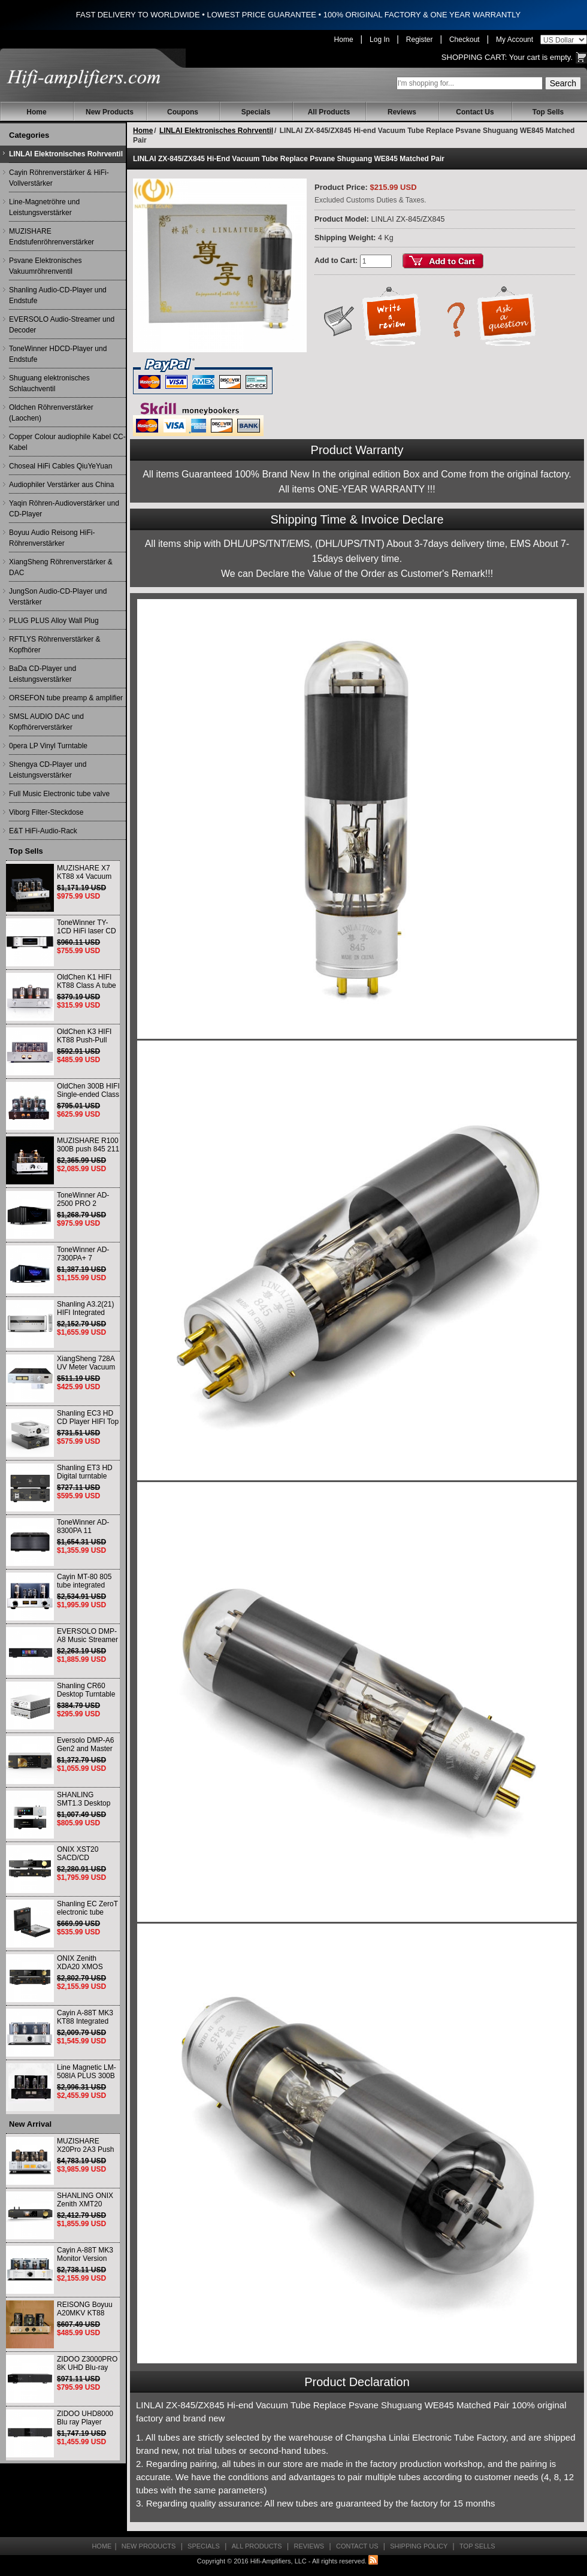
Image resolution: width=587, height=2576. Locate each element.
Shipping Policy (418, 2546)
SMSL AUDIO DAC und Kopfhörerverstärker (46, 721)
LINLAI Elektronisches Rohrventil (66, 154)
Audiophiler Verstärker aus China (61, 484)
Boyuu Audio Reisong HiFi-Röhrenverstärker (52, 538)
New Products (110, 112)
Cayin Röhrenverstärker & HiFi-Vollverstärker (59, 178)
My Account (514, 39)
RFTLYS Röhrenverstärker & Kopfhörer (55, 644)
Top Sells (548, 112)
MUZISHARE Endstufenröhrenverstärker (51, 236)
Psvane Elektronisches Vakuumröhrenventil (45, 266)
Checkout (464, 39)
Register (419, 39)
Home (343, 39)
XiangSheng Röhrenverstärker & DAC (61, 567)
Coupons (182, 112)
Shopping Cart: (474, 57)
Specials (256, 112)
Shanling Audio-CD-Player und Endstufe (58, 295)
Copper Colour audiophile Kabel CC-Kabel (67, 442)
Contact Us (475, 112)
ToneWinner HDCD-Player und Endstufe (58, 354)
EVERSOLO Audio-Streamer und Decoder (61, 324)
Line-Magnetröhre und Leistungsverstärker (44, 207)
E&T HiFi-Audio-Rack (43, 831)
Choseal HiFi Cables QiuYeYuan (60, 466)
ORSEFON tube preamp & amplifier (66, 698)
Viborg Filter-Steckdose (46, 812)
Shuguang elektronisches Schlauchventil (49, 383)
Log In (379, 39)
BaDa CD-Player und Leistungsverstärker (42, 674)
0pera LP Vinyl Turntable (48, 746)
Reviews (402, 112)
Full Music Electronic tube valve (59, 794)
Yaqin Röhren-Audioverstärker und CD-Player (64, 508)
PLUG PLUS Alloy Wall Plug (54, 620)
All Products (329, 112)
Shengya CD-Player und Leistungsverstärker (47, 769)
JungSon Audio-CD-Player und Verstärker (58, 596)
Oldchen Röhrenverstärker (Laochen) (51, 412)
